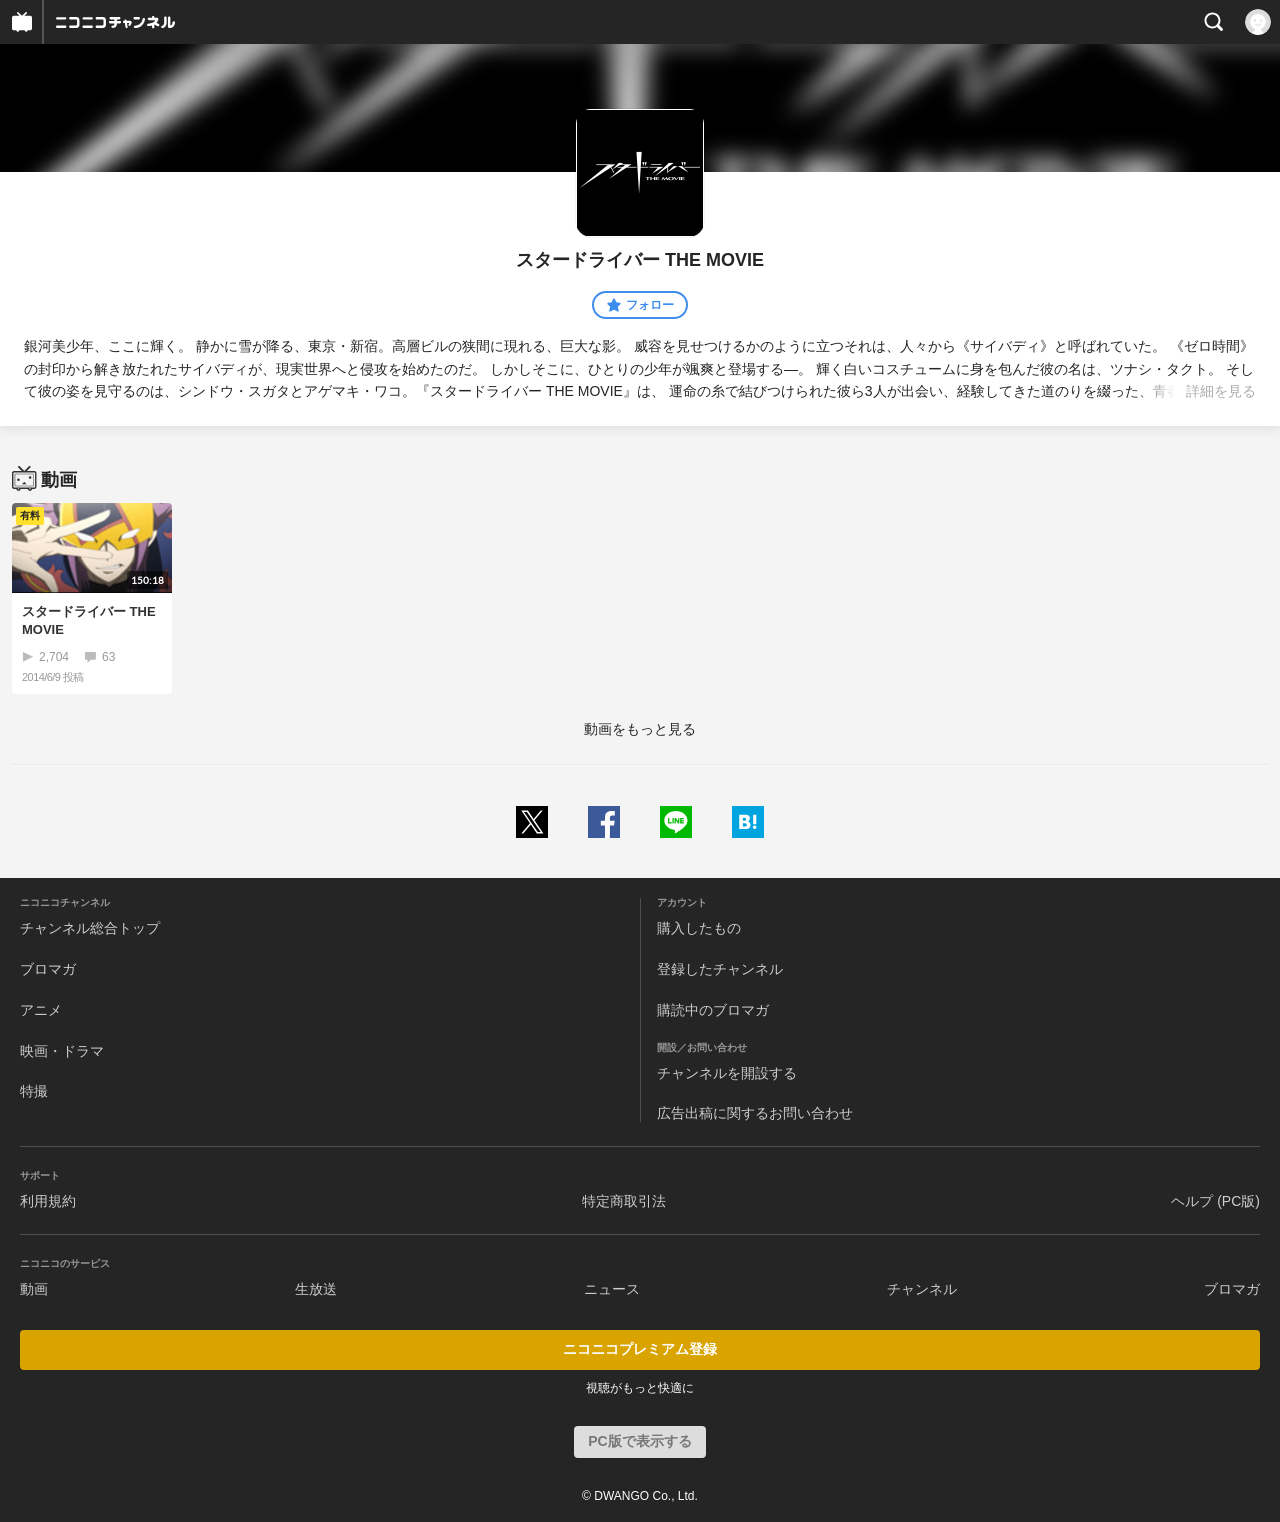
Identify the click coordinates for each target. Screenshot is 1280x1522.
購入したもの (699, 928)
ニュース (612, 1289)
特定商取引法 (624, 1201)
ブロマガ (48, 969)
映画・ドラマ (62, 1051)
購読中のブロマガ (713, 1010)
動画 (34, 1289)
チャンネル (922, 1289)
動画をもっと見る (640, 729)
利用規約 (48, 1201)
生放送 (316, 1289)
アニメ (41, 1010)
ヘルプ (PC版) (1215, 1201)
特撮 (34, 1091)
